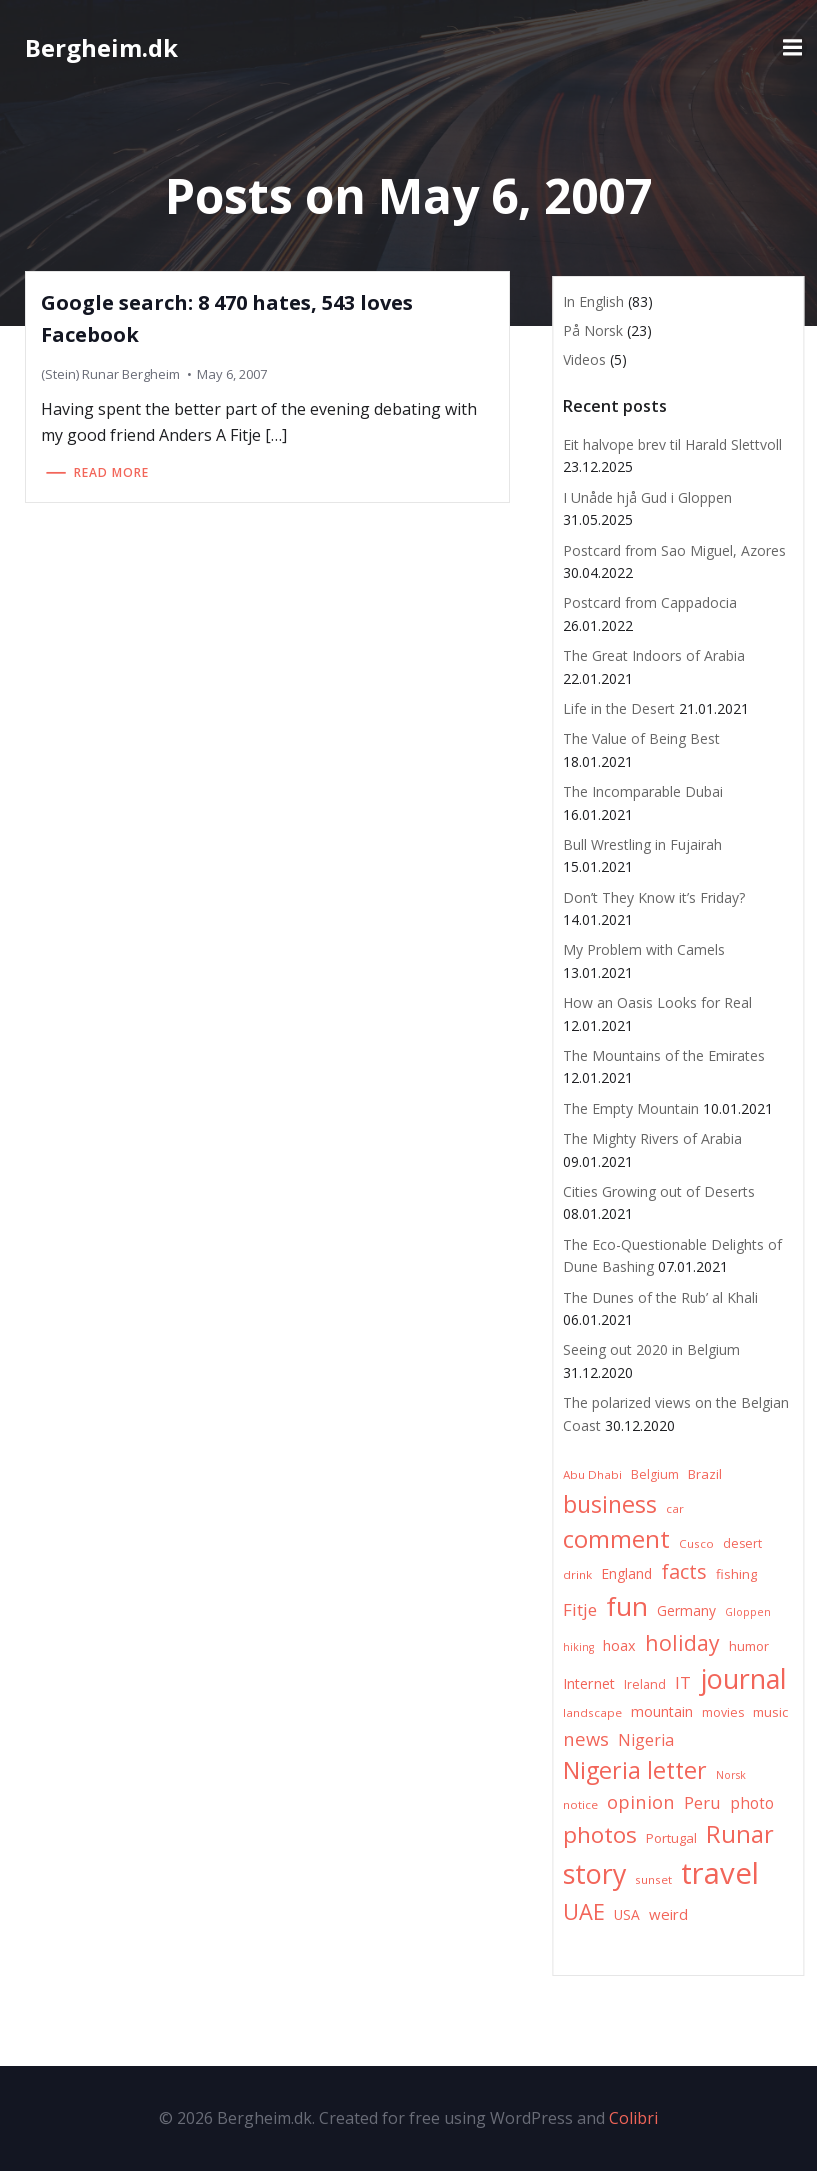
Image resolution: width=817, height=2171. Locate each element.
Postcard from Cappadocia (650, 602)
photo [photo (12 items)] (752, 1803)
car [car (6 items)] (675, 1508)
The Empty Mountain (631, 1108)
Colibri (633, 2118)
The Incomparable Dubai (643, 791)
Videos (584, 359)
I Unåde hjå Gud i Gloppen (647, 497)
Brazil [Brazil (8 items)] (705, 1474)
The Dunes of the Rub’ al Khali (660, 1297)
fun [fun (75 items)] (627, 1606)
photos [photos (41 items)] (600, 1834)
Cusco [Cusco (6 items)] (696, 1543)
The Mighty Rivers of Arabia (652, 1138)
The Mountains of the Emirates (664, 1055)
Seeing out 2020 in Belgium (651, 1349)
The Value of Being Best (641, 738)
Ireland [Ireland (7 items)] (645, 1684)
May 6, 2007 (232, 374)
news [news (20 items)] (586, 1738)
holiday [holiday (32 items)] (682, 1642)
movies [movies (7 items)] (723, 1712)
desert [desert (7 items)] (742, 1543)
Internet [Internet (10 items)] (589, 1683)
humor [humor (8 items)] (749, 1646)
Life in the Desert (619, 708)
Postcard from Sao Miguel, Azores (674, 550)
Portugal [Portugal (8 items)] (671, 1838)
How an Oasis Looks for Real (657, 1002)
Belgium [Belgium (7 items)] (655, 1474)
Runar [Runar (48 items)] (740, 1834)
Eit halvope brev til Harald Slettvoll (672, 444)
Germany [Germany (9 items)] (686, 1610)
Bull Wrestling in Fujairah (642, 844)
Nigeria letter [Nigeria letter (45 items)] (635, 1770)
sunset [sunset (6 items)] (653, 1879)
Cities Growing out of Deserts (659, 1191)
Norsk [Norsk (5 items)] (731, 1775)
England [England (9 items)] (626, 1573)
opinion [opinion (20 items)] (641, 1801)
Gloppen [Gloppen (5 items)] (748, 1612)
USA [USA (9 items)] (627, 1914)
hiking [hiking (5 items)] (578, 1647)
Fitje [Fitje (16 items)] (580, 1609)
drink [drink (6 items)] (577, 1574)
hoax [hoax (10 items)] (619, 1645)
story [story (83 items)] (594, 1873)
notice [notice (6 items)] (580, 1804)
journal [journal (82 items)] (743, 1678)
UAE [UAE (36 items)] (584, 1911)
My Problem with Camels (644, 949)
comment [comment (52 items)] (616, 1538)
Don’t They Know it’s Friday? (654, 897)
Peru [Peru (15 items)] (702, 1802)
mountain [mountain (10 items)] (662, 1711)
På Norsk (593, 330)
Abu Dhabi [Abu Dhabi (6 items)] (592, 1474)
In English (593, 301)
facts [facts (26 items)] (684, 1571)
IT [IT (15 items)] (683, 1682)
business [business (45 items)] (610, 1504)
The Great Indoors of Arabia (654, 655)
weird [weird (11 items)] (668, 1914)
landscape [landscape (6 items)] (592, 1712)
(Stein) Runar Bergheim (110, 374)
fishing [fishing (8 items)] (736, 1574)
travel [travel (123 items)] (720, 1873)
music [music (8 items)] (770, 1712)
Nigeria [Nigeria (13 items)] (646, 1740)
